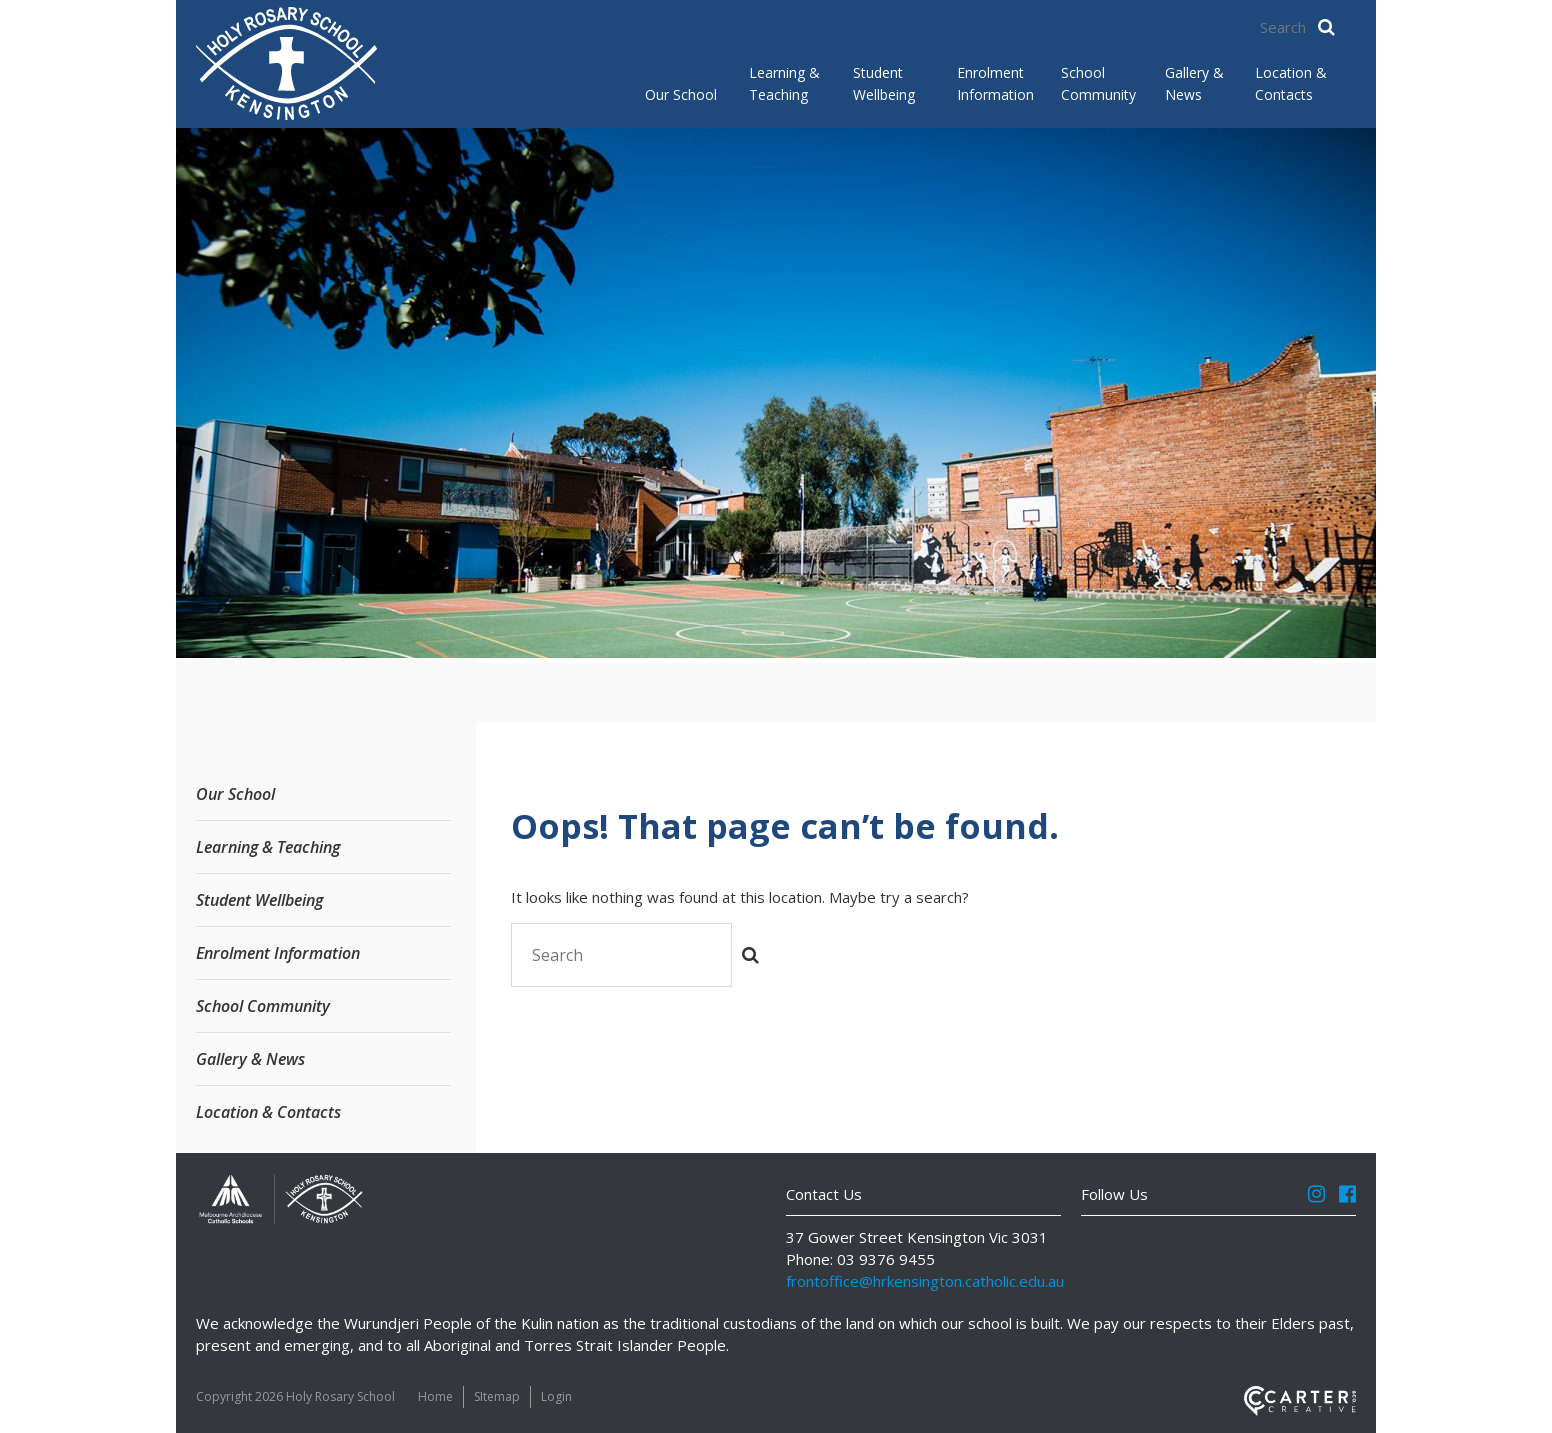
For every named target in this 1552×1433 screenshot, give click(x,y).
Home (435, 1396)
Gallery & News (1194, 83)
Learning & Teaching (784, 83)
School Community (1097, 83)
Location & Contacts (1291, 83)
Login (556, 1396)
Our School (681, 94)
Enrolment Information (993, 83)
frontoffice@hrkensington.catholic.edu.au (925, 1281)
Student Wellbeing (884, 83)
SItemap (497, 1396)
